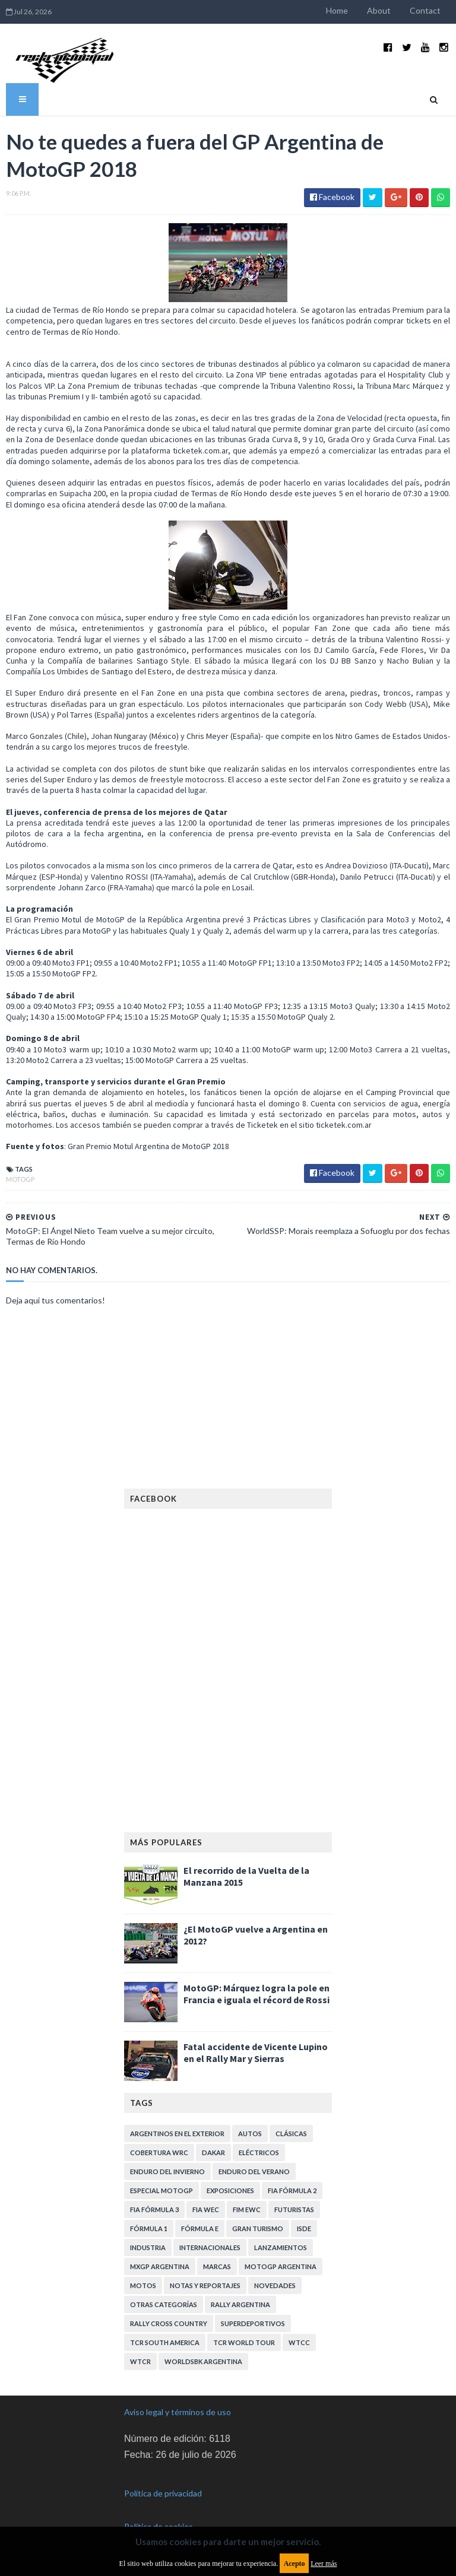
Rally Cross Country (168, 2323)
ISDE (304, 2228)
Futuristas (294, 2209)
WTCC (299, 2342)
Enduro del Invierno (167, 2171)
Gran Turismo (257, 2228)
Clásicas (291, 2133)
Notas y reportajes (205, 2285)
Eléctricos (259, 2152)
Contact (425, 10)
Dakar (213, 2152)
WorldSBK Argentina (203, 2361)
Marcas (217, 2266)
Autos (250, 2133)
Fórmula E (199, 2228)
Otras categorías (163, 2304)
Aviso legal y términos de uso (177, 2412)
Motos (143, 2285)
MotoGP (20, 1179)
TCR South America (165, 2342)
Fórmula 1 (148, 2228)
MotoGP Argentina (280, 2266)
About (379, 10)
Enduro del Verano (254, 2171)
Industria (148, 2247)
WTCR (140, 2361)
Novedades (275, 2285)
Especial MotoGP (161, 2190)
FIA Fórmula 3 (154, 2209)
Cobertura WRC (159, 2152)
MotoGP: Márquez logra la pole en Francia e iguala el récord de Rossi (256, 1994)
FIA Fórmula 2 (292, 2190)
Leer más (324, 2563)
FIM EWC (247, 2209)
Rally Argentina (240, 2304)
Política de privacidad (163, 2493)
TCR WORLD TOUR (244, 2342)
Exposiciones (230, 2190)
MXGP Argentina (159, 2266)
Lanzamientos (280, 2247)
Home (337, 10)
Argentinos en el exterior (177, 2133)
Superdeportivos (253, 2323)
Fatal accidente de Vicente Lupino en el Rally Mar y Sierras (255, 2052)
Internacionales (209, 2247)
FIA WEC (205, 2209)
